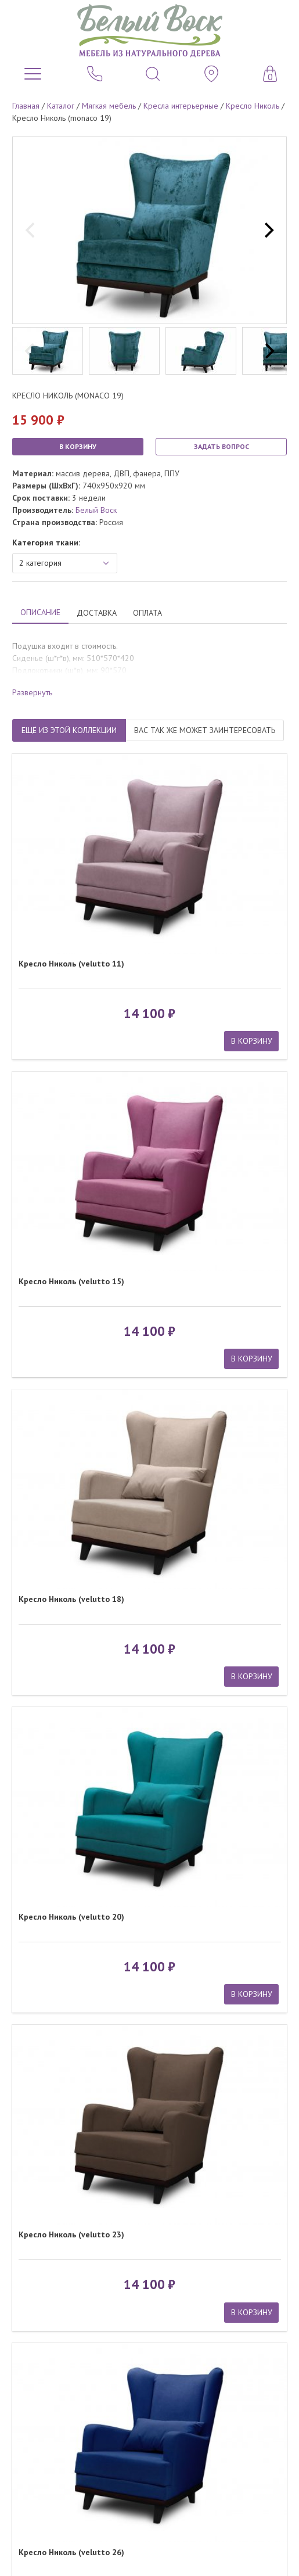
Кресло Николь (252, 105)
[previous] (31, 230)
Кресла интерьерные (180, 105)
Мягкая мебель (109, 105)
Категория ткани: (46, 542)
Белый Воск (96, 510)
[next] (267, 230)
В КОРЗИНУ (77, 446)
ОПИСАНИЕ (40, 612)
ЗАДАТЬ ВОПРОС (221, 446)
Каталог (60, 105)
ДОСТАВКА (97, 613)
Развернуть (32, 692)
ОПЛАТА (147, 613)
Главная (25, 105)
